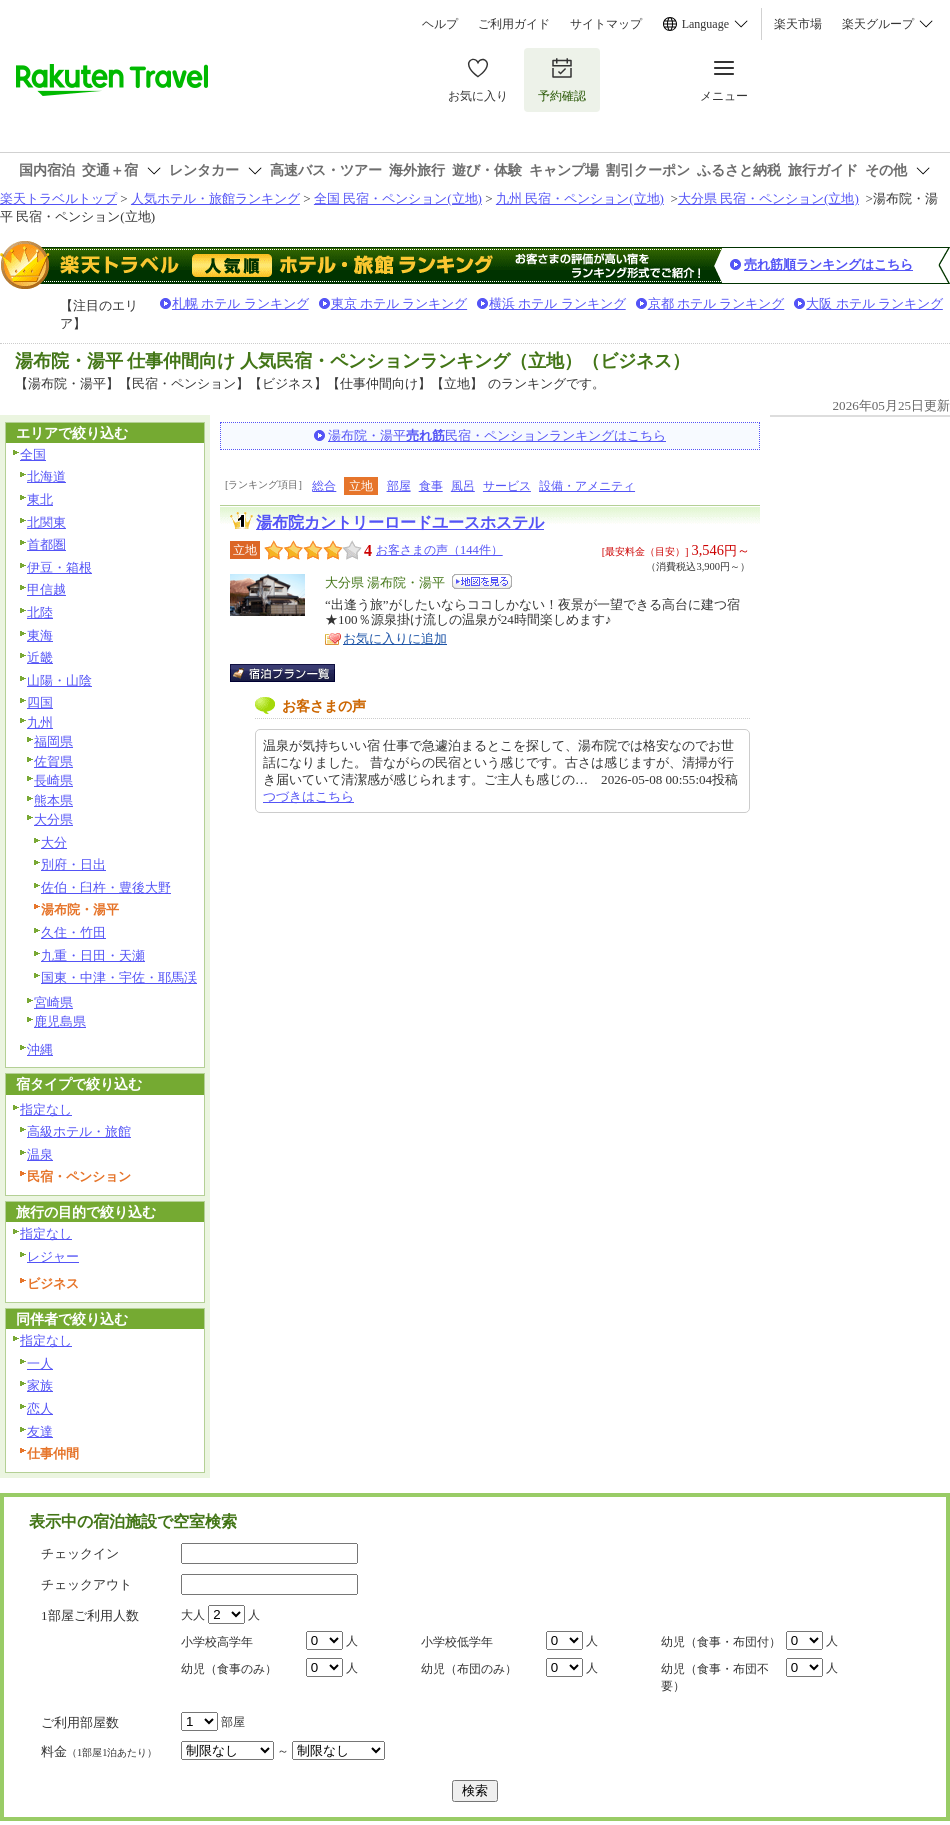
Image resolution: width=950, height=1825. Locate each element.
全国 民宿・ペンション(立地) (398, 198)
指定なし (46, 1109)
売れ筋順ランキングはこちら (828, 264)
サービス (507, 486)
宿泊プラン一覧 (292, 673)
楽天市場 (798, 24)
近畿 (40, 657)
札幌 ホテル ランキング (240, 303)
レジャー (53, 1256)
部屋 (399, 486)
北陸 (40, 612)
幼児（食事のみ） (229, 1669)
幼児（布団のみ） (469, 1669)
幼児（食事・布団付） (721, 1642)
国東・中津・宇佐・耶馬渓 (119, 977)
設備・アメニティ (587, 486)
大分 (54, 842)
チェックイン (80, 1553)
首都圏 (46, 544)
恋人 (40, 1408)
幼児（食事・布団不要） (715, 1677)
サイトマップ (606, 24)
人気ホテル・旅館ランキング (215, 198)
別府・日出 (73, 864)
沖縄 (40, 1049)
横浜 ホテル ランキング (557, 303)
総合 (324, 486)
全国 (33, 454)
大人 (193, 1615)
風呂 (463, 486)
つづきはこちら (308, 796)
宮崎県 (53, 1002)
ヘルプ (440, 24)
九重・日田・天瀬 (93, 955)
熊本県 (53, 800)
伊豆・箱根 (59, 567)
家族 (40, 1385)
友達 (40, 1431)
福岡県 (53, 741)
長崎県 (53, 780)
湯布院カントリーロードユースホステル (400, 522)
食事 (431, 486)
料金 (99, 1751)
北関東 (46, 522)
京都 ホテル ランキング (716, 303)
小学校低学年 (457, 1642)
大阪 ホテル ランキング (874, 303)
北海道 (46, 476)
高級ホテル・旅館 (79, 1131)
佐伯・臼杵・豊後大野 (106, 887)
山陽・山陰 (59, 680)
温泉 (40, 1154)
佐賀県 (53, 761)
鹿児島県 (60, 1021)
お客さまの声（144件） (439, 550)
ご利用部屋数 (80, 1722)
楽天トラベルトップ (58, 198)
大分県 (53, 819)
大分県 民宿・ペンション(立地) (768, 198)
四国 (40, 702)
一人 (40, 1363)
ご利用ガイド (514, 24)
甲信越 (46, 589)
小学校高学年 (217, 1642)
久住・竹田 (73, 932)
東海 (40, 635)
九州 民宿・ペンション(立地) (580, 198)
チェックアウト (86, 1584)
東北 (40, 499)
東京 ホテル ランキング (399, 303)
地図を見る (482, 581)
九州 (40, 722)
